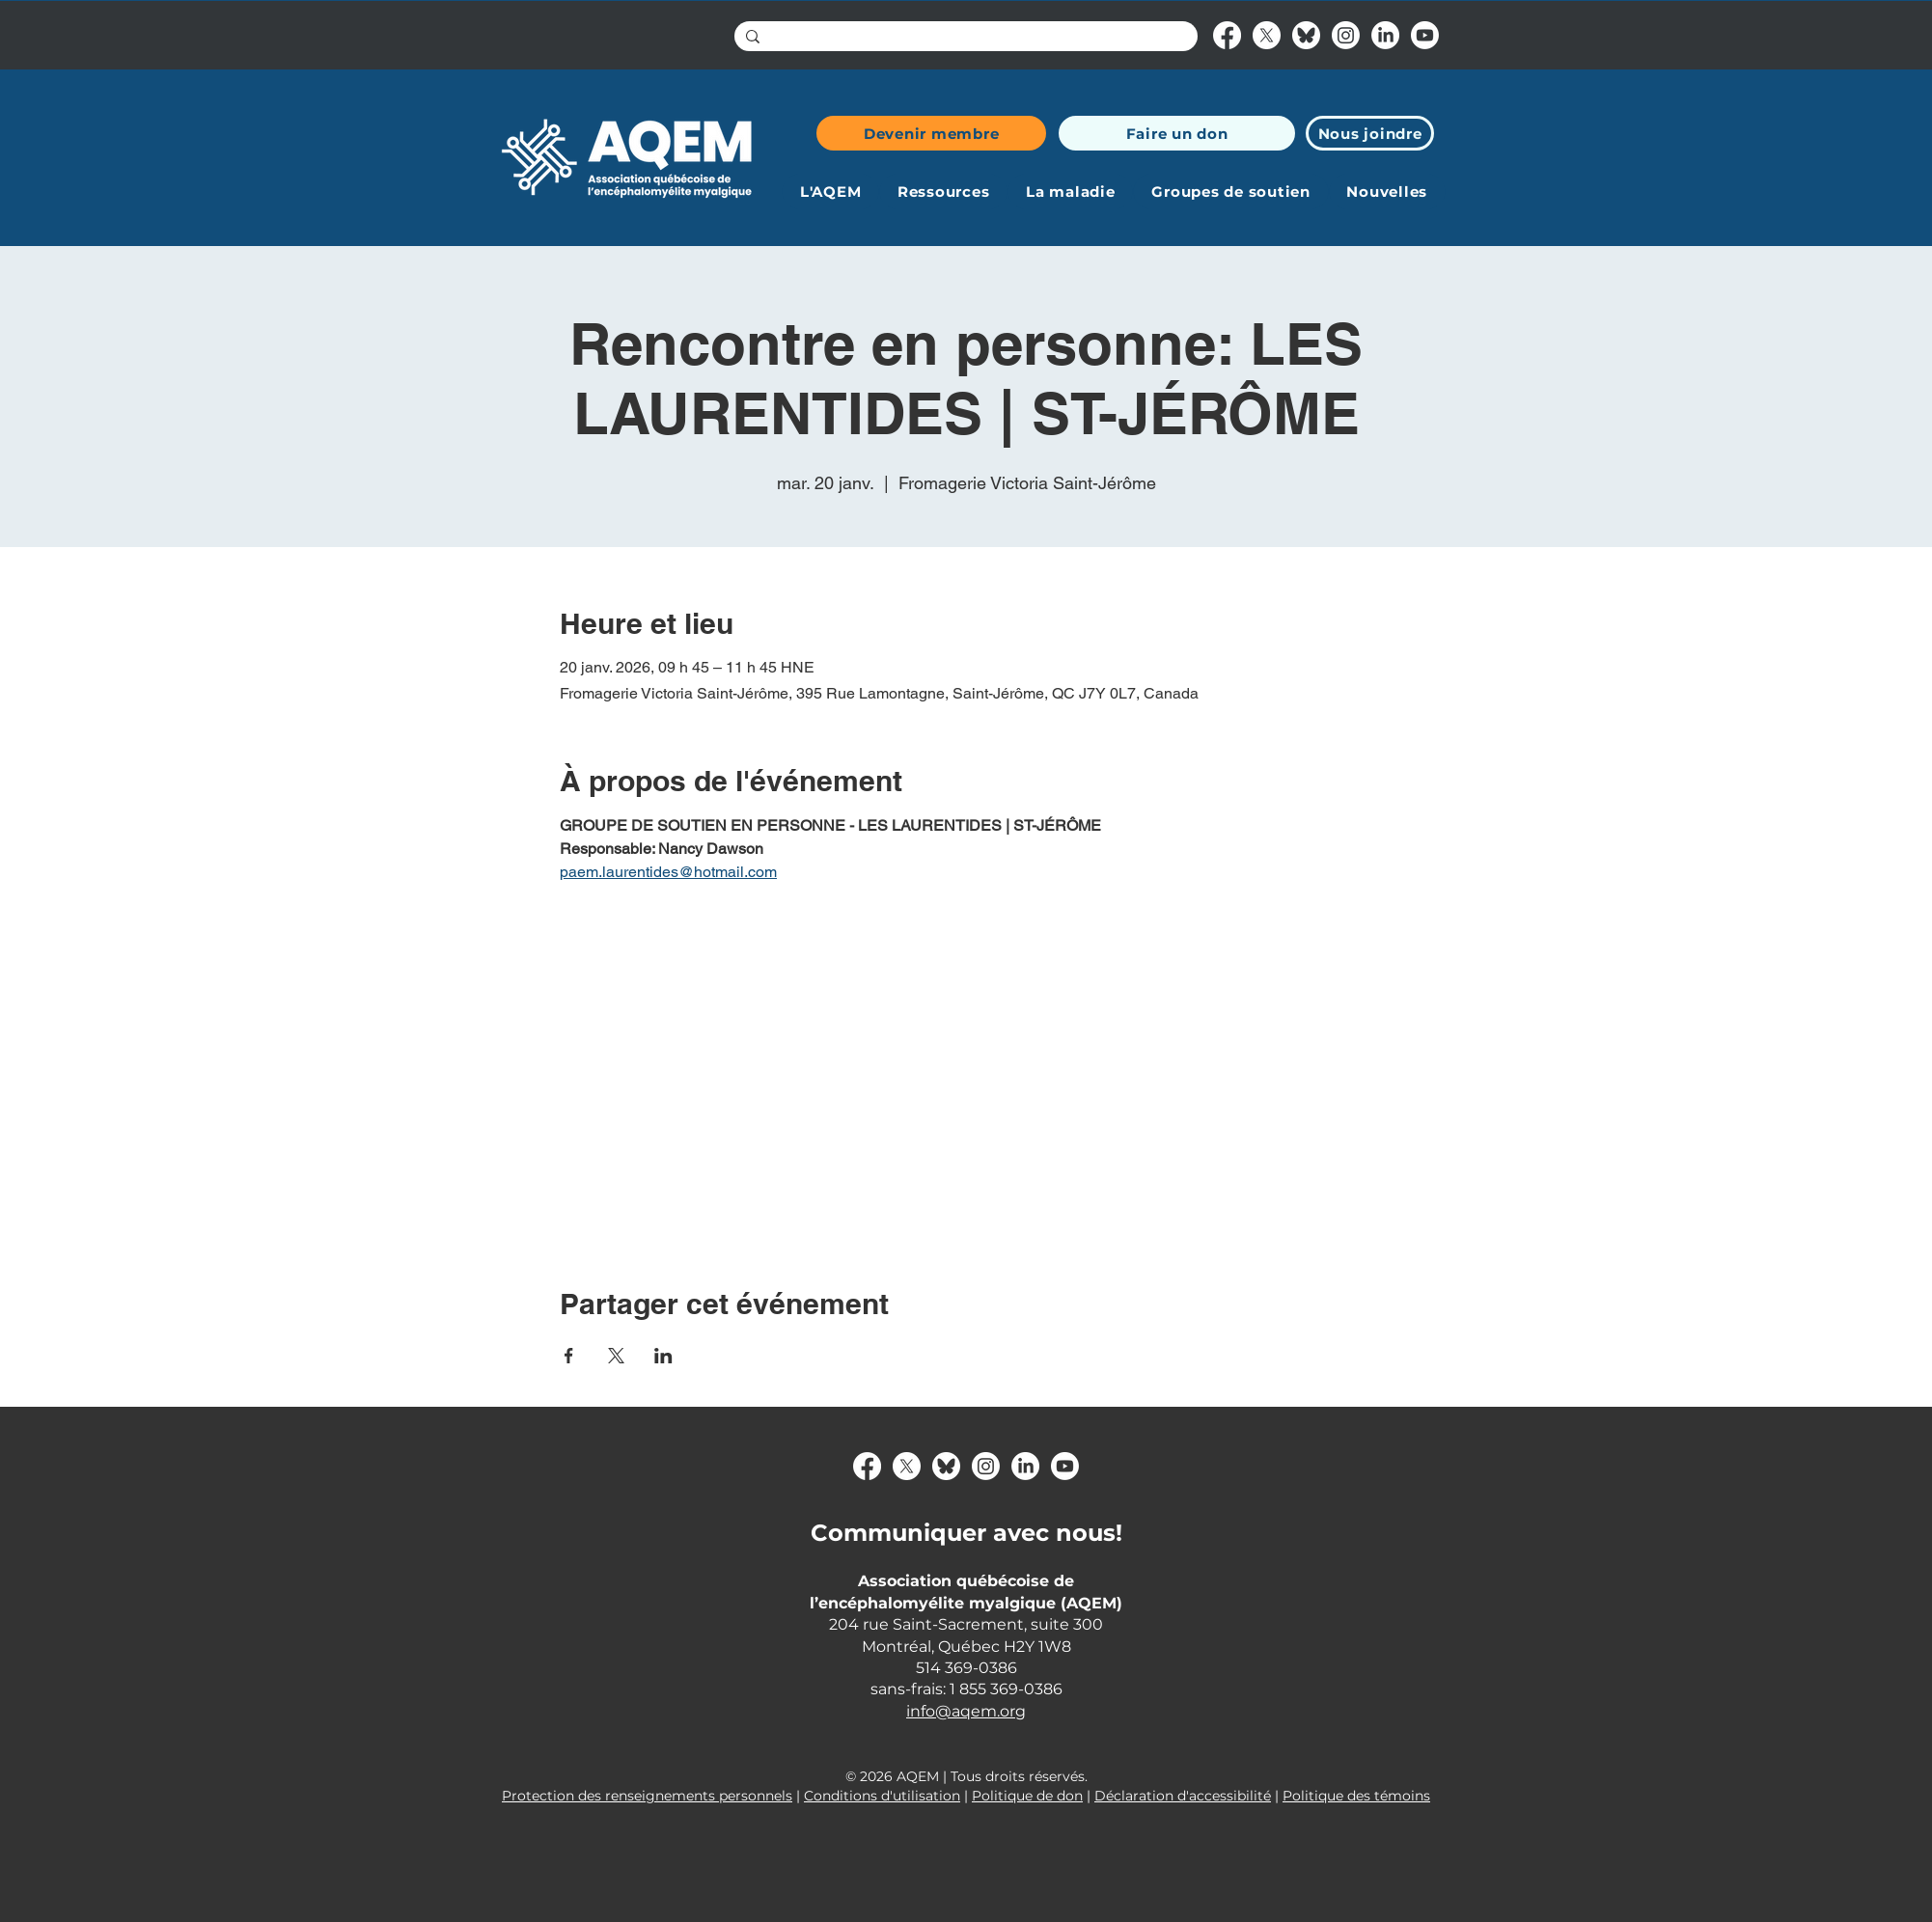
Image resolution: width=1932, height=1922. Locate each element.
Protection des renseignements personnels (647, 1795)
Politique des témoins (1356, 1795)
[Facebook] (1227, 35)
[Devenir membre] (931, 133)
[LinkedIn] (1385, 35)
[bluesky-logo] (1306, 35)
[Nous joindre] (1370, 133)
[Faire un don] (1177, 133)
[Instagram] (1346, 35)
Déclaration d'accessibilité (1182, 1795)
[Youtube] (1425, 35)
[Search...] (964, 38)
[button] (830, 191)
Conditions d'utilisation (882, 1795)
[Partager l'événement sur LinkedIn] (663, 1355)
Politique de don (1027, 1795)
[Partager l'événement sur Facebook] (569, 1355)
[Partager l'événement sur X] (616, 1355)
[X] (1267, 35)
